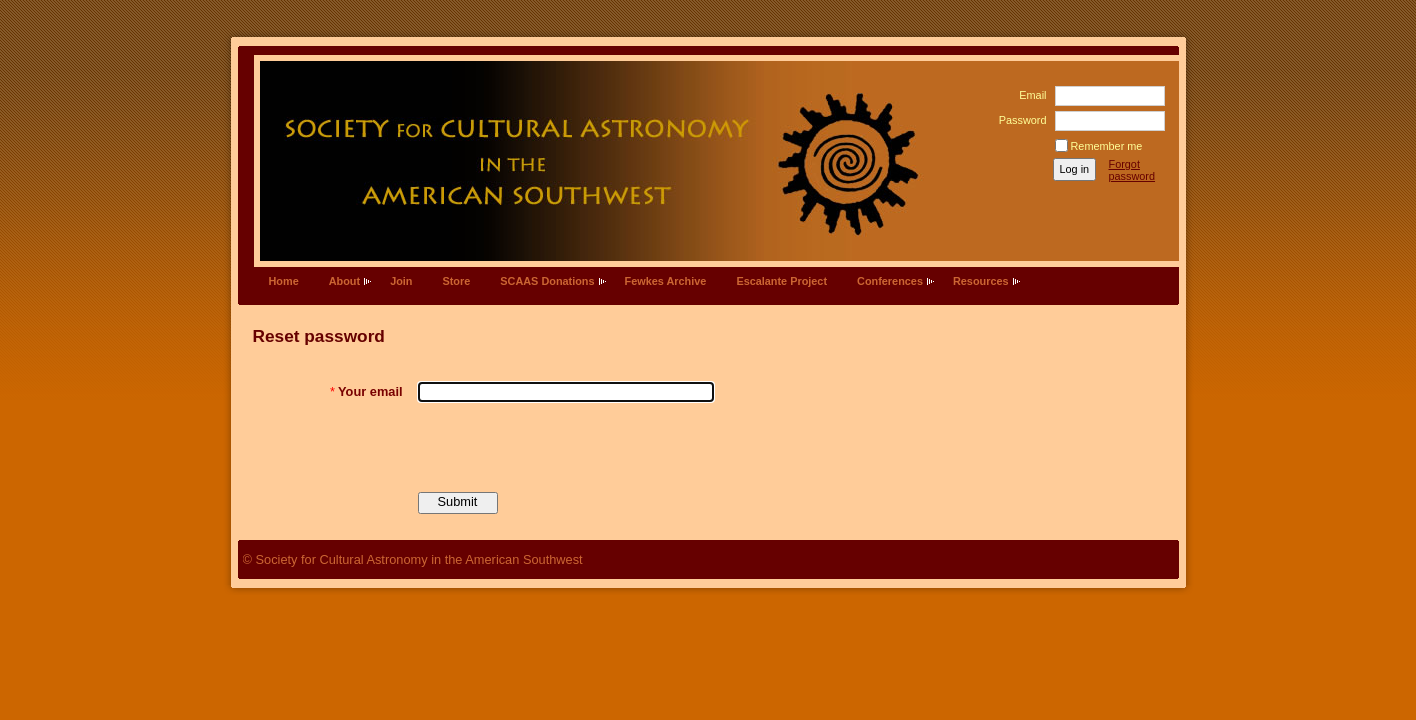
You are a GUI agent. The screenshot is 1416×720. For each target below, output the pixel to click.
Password (1018, 120)
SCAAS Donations (547, 281)
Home (284, 281)
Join (401, 281)
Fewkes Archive (666, 281)
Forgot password (1132, 170)
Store (456, 281)
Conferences (890, 281)
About (344, 281)
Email (1029, 95)
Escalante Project (781, 281)
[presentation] (570, 447)
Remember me (1107, 146)
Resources (981, 281)
